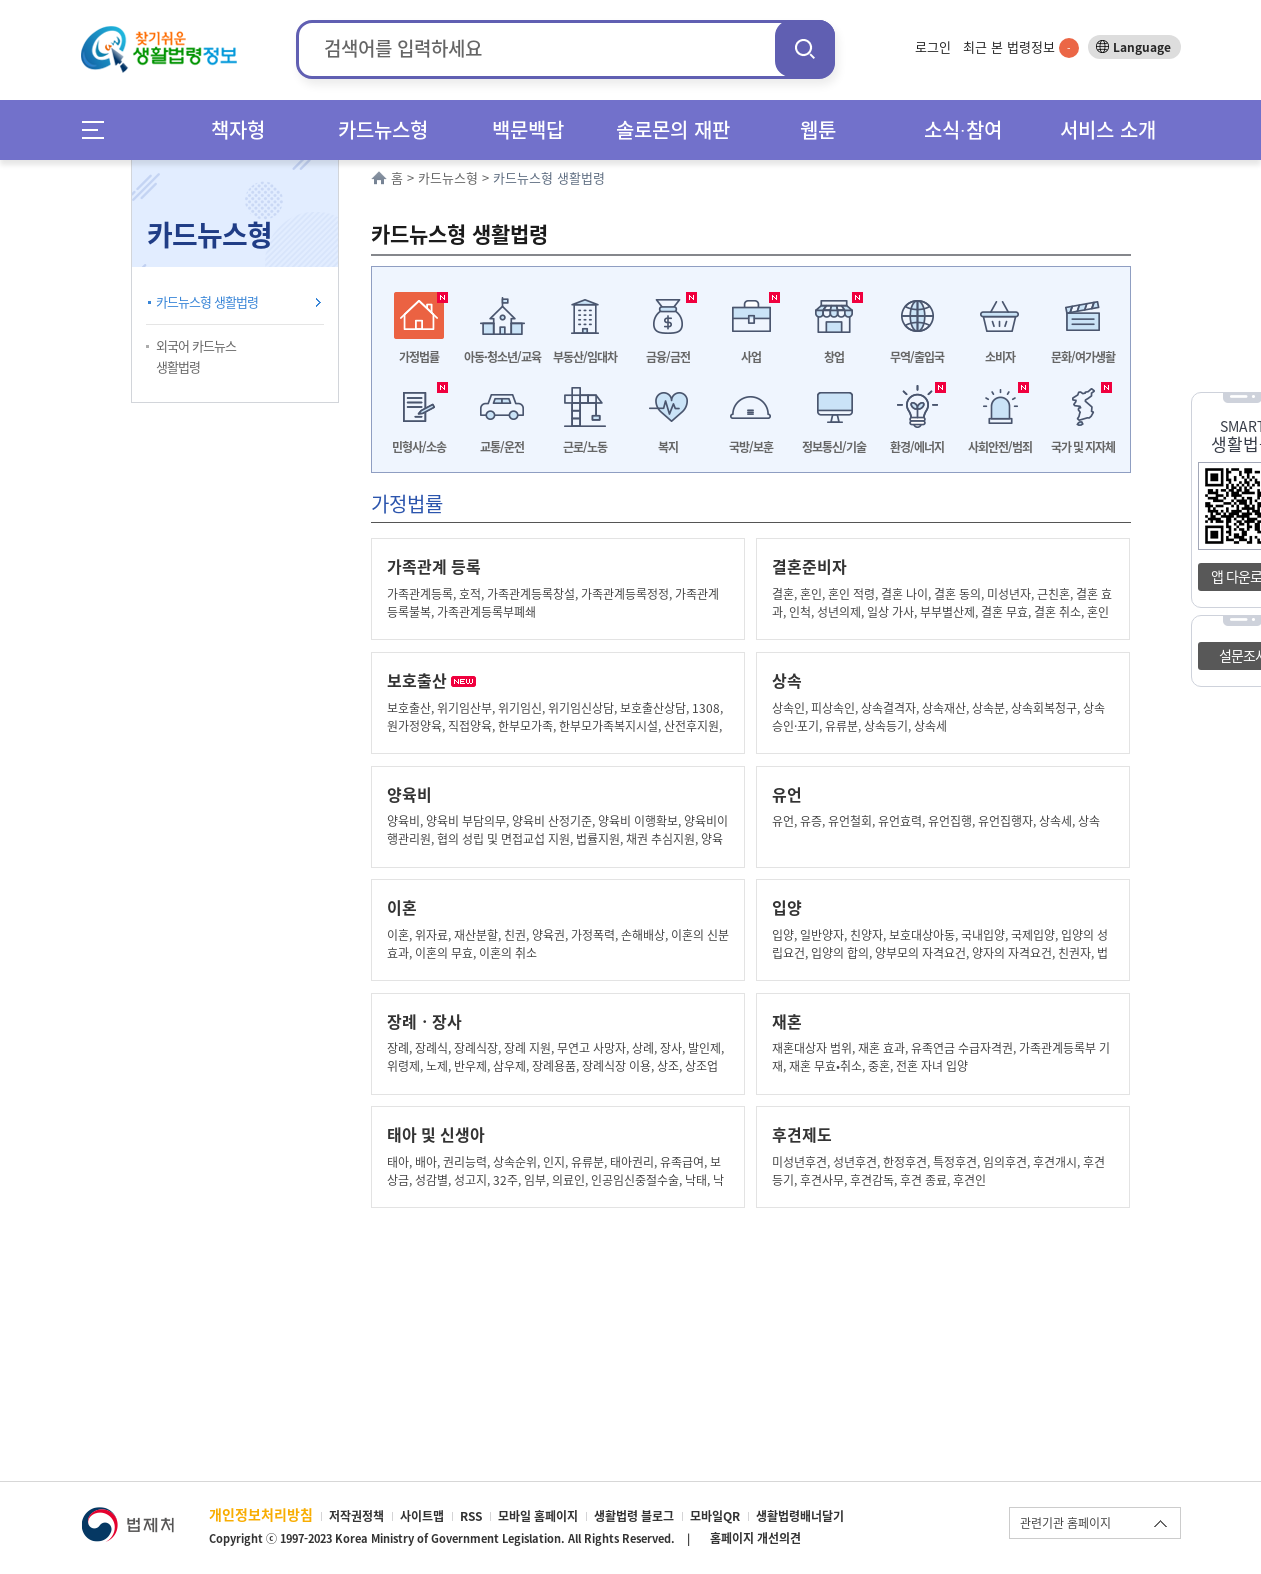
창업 (834, 357)
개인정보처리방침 (261, 1514)
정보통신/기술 (834, 447)
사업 (751, 357)
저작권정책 (356, 1516)
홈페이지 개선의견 (755, 1538)
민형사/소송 (419, 447)
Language (1142, 47)
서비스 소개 (1108, 129)
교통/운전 (502, 447)
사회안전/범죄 (1000, 447)
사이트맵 (422, 1516)
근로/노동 (585, 447)
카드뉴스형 (383, 129)
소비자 (1000, 357)
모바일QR (715, 1516)
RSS (471, 1516)
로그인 (933, 46)
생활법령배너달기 (800, 1516)
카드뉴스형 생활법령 (207, 301)
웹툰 (818, 129)
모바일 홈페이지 (538, 1516)
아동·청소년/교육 (502, 357)
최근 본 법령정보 (1021, 46)
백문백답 (528, 129)
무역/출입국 (917, 357)
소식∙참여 (963, 129)
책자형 (238, 129)
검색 (805, 48)
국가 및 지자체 (1083, 447)
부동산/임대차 (585, 357)
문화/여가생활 (1083, 357)
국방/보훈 (751, 447)
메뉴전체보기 (99, 129)
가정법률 (419, 357)
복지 (668, 447)
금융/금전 (668, 357)
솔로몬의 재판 (673, 129)
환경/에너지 (917, 447)
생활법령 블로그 (634, 1516)
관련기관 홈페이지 (1065, 1523)
